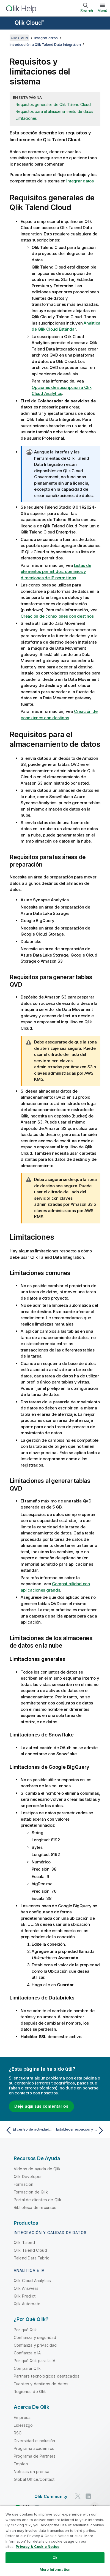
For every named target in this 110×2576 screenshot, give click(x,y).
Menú (102, 10)
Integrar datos (46, 38)
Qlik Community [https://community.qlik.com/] (50, 2496)
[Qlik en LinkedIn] (88, 2496)
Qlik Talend (24, 2242)
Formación (23, 2184)
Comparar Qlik (27, 2368)
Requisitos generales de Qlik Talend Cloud (53, 104)
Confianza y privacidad (35, 2345)
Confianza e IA (27, 2353)
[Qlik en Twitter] (78, 2496)
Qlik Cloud (29, 22)
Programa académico (34, 2448)
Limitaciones (26, 118)
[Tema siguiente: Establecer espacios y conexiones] (81, 2130)
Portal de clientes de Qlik (37, 2199)
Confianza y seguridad (35, 2337)
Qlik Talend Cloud (30, 2250)
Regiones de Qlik (30, 2391)
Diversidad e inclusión (34, 2440)
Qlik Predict (24, 2296)
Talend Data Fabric (31, 2258)
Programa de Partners (35, 2456)
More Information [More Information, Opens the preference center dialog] (55, 2569)
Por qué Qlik (25, 2329)
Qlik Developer (28, 2176)
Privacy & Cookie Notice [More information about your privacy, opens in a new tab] (37, 2546)
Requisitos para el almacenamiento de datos (54, 111)
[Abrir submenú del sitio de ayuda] (8, 23)
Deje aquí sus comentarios (41, 2106)
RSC (17, 2433)
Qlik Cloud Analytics (32, 2280)
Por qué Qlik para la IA (34, 2360)
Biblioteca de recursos (35, 2207)
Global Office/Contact (34, 2479)
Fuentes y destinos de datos (41, 2383)
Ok (55, 2557)
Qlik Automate (27, 2303)
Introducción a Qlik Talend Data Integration (45, 44)
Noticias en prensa (31, 2471)
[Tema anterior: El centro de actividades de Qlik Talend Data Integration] (29, 2130)
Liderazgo (23, 2425)
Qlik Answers (26, 2288)
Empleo (21, 2463)
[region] (55, 2541)
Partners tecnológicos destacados (46, 2376)
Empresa (22, 2417)
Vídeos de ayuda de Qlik (37, 2168)
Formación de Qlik (31, 2192)
